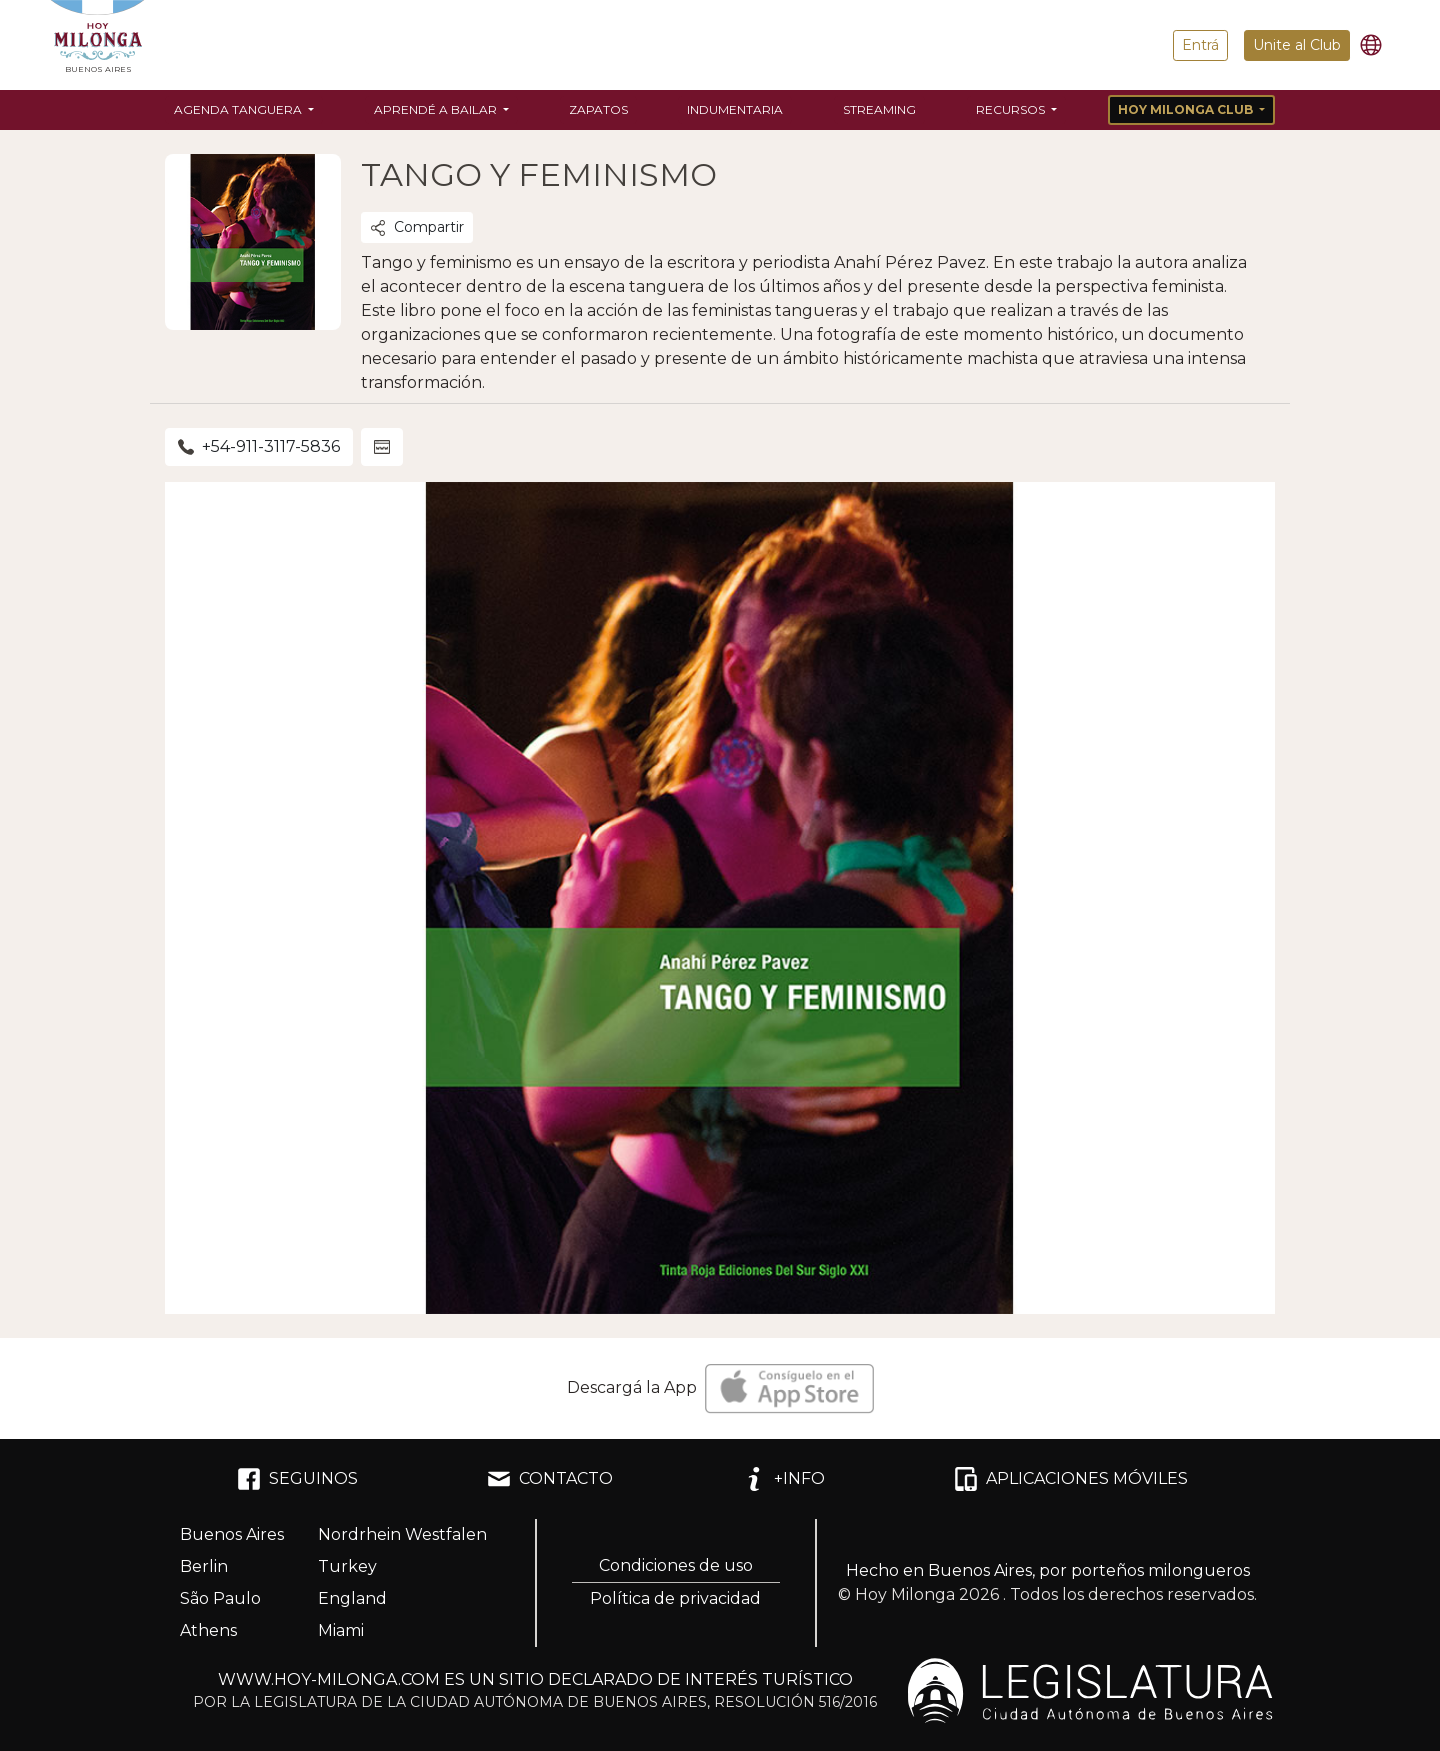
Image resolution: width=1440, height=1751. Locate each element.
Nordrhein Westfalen (402, 1534)
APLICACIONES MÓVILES (1071, 1479)
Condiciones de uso (676, 1565)
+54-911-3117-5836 (259, 446)
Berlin (204, 1566)
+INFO (783, 1479)
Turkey (347, 1566)
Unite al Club (1297, 45)
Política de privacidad (675, 1598)
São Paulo (220, 1598)
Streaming (879, 109)
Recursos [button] (1012, 109)
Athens (208, 1630)
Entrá (1200, 45)
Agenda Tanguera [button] (239, 109)
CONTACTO (550, 1479)
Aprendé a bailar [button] (437, 109)
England (352, 1598)
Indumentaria (735, 109)
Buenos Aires (232, 1534)
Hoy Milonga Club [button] (1187, 109)
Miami (341, 1630)
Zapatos (598, 109)
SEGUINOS (297, 1479)
